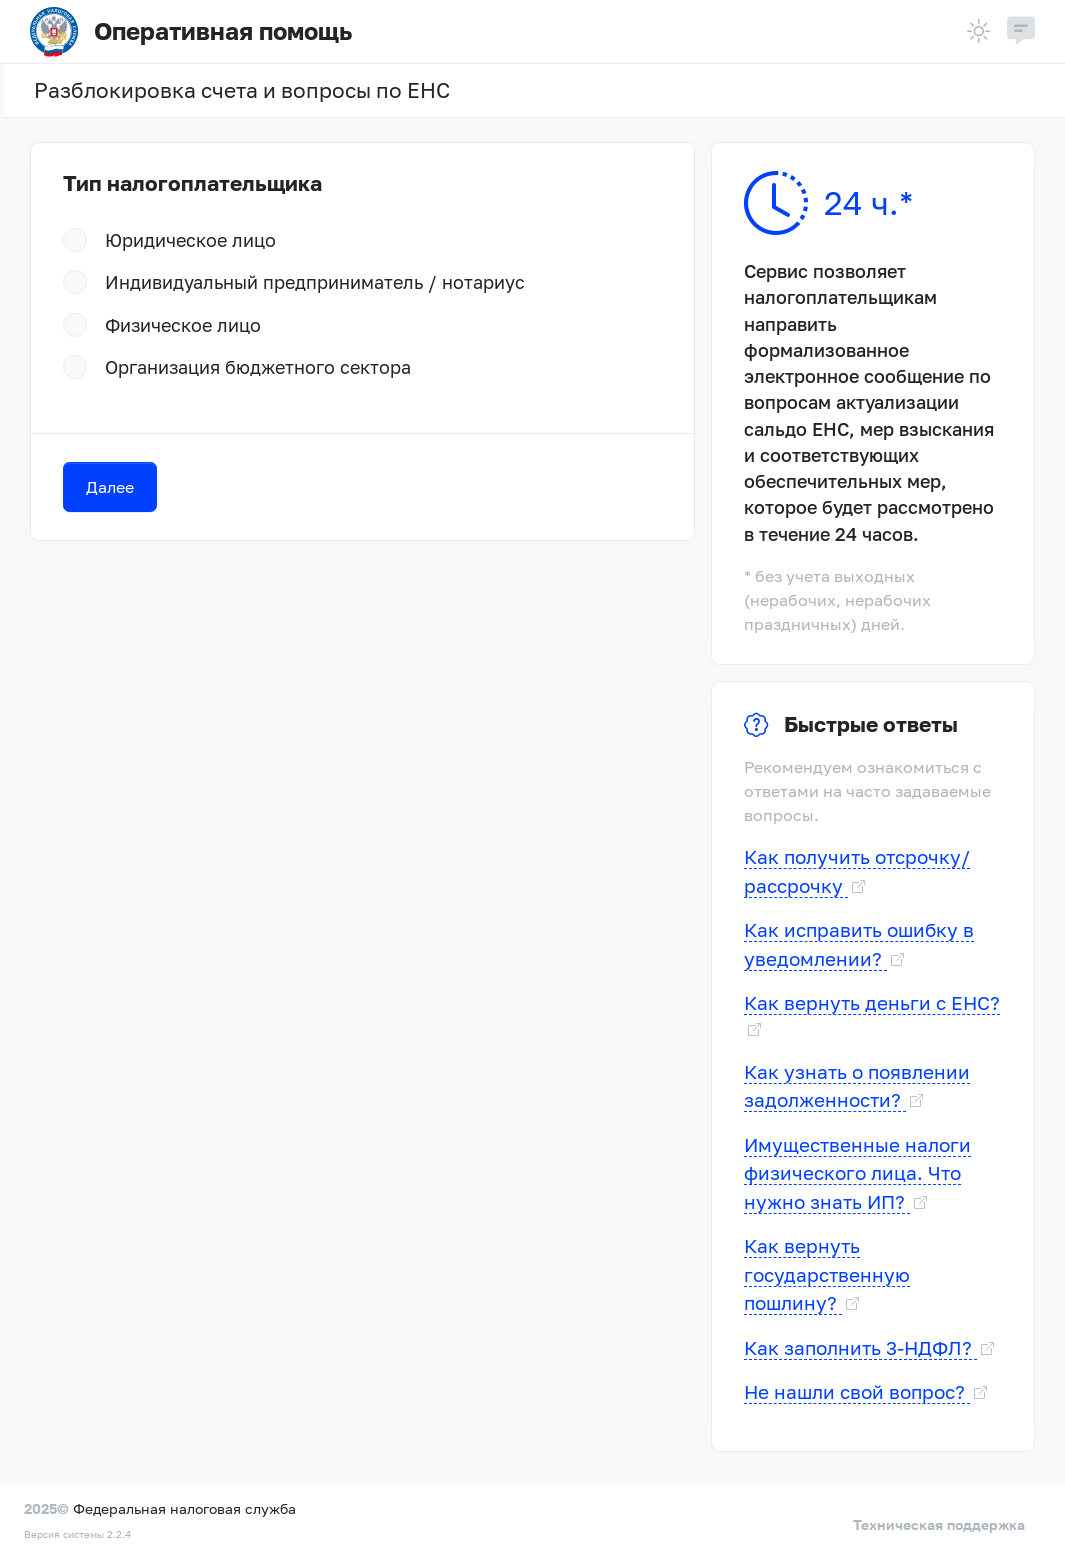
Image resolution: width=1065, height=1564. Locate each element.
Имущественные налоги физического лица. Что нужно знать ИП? (857, 1173)
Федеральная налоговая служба (184, 1508)
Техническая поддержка (939, 1524)
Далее (110, 487)
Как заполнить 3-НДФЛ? (860, 1347)
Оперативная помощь (191, 32)
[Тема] (979, 31)
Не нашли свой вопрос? (857, 1391)
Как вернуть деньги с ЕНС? (872, 1002)
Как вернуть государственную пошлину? (827, 1274)
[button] (1021, 32)
